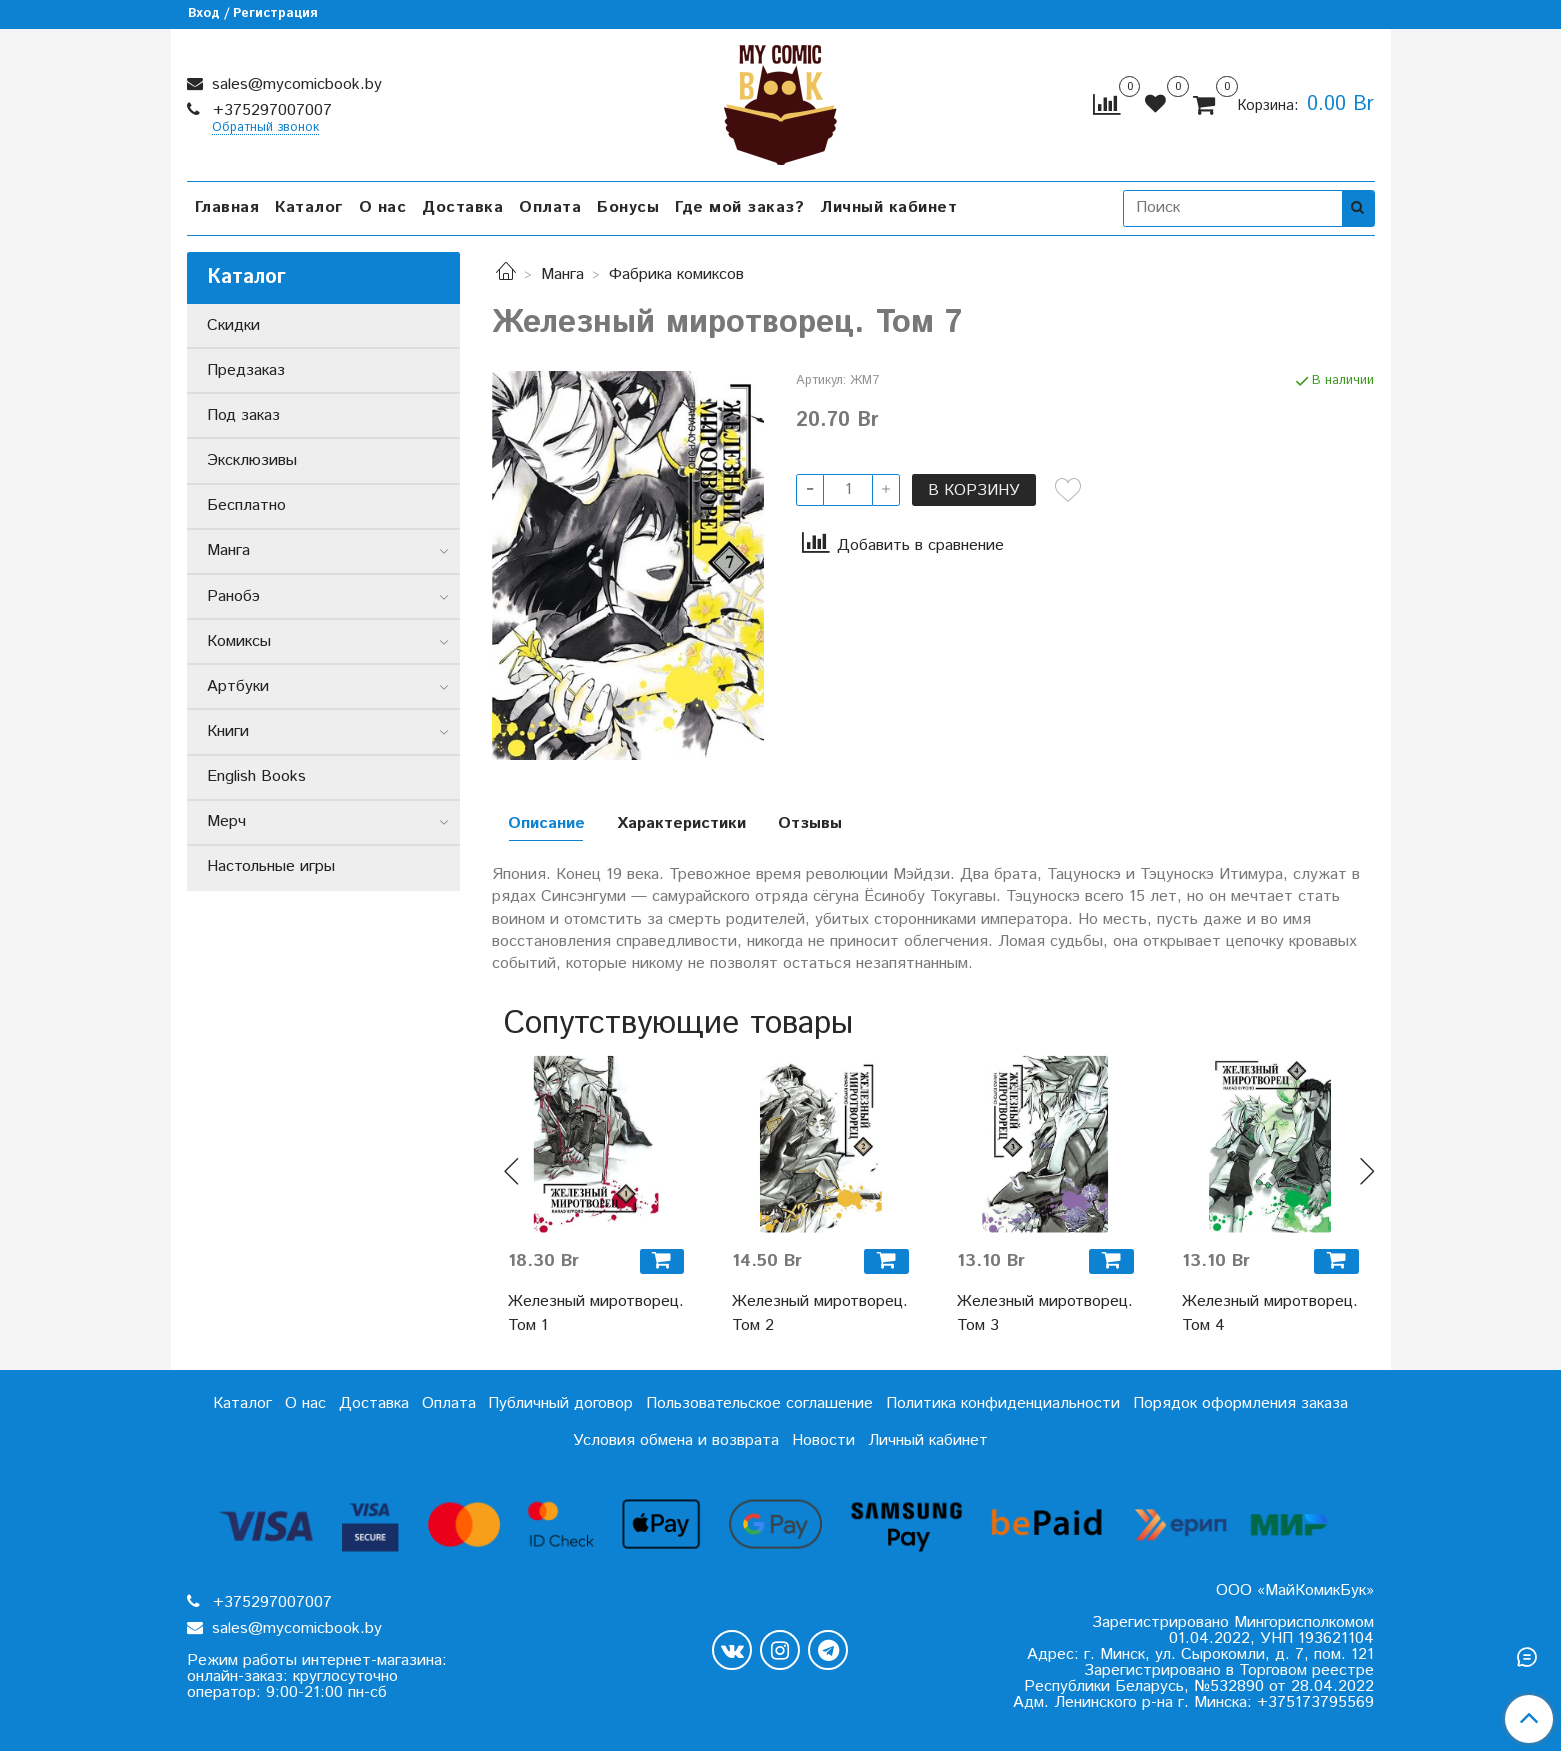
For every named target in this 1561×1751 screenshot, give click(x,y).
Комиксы (239, 641)
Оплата (550, 207)
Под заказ (243, 415)
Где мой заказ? (739, 207)
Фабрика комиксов (676, 274)
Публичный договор (560, 1403)
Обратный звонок (265, 128)
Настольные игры (271, 866)
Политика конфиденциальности (1003, 1403)
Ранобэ (233, 596)
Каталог (309, 207)
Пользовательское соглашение (759, 1403)
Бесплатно (246, 505)
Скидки (233, 325)
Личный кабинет (888, 207)
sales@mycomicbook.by (294, 84)
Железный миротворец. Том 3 (1045, 1313)
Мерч (226, 821)
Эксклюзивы (252, 460)
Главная (227, 207)
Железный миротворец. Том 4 (1270, 1313)
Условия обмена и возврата (676, 1440)
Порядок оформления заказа (1240, 1403)
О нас (383, 207)
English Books (256, 776)
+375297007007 (270, 110)
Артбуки (238, 686)
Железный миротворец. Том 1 (596, 1313)
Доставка (462, 207)
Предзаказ (246, 370)
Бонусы (628, 207)
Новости (823, 1440)
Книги (228, 731)
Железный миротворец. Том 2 (820, 1313)
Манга (562, 274)
